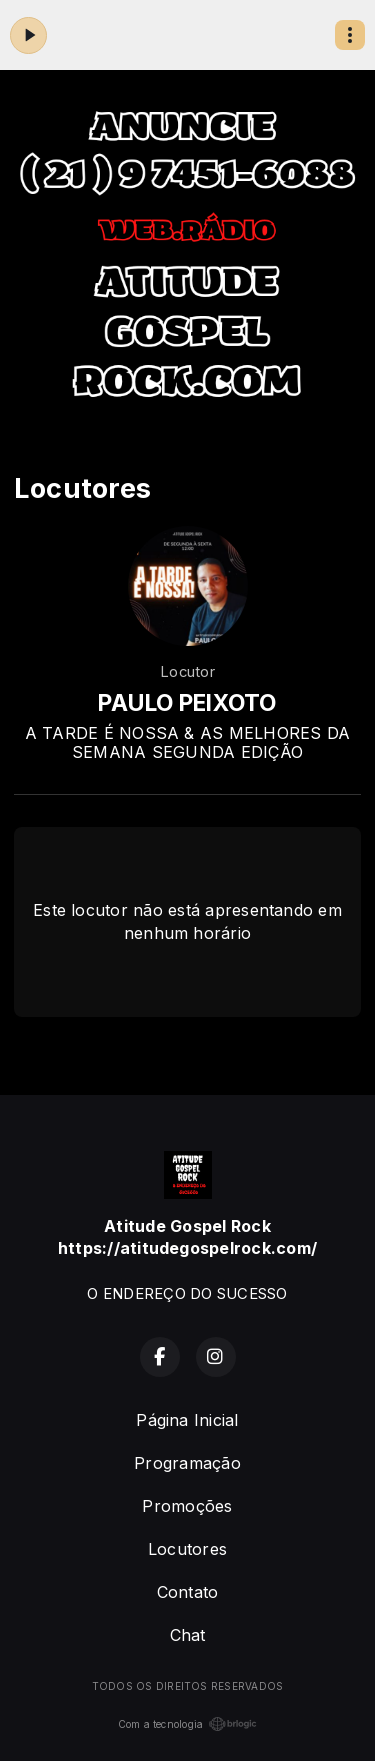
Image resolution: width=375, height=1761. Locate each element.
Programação (187, 1463)
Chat (188, 1635)
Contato (188, 1592)
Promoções (187, 1506)
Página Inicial (187, 1420)
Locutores (187, 1549)
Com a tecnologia (188, 1724)
